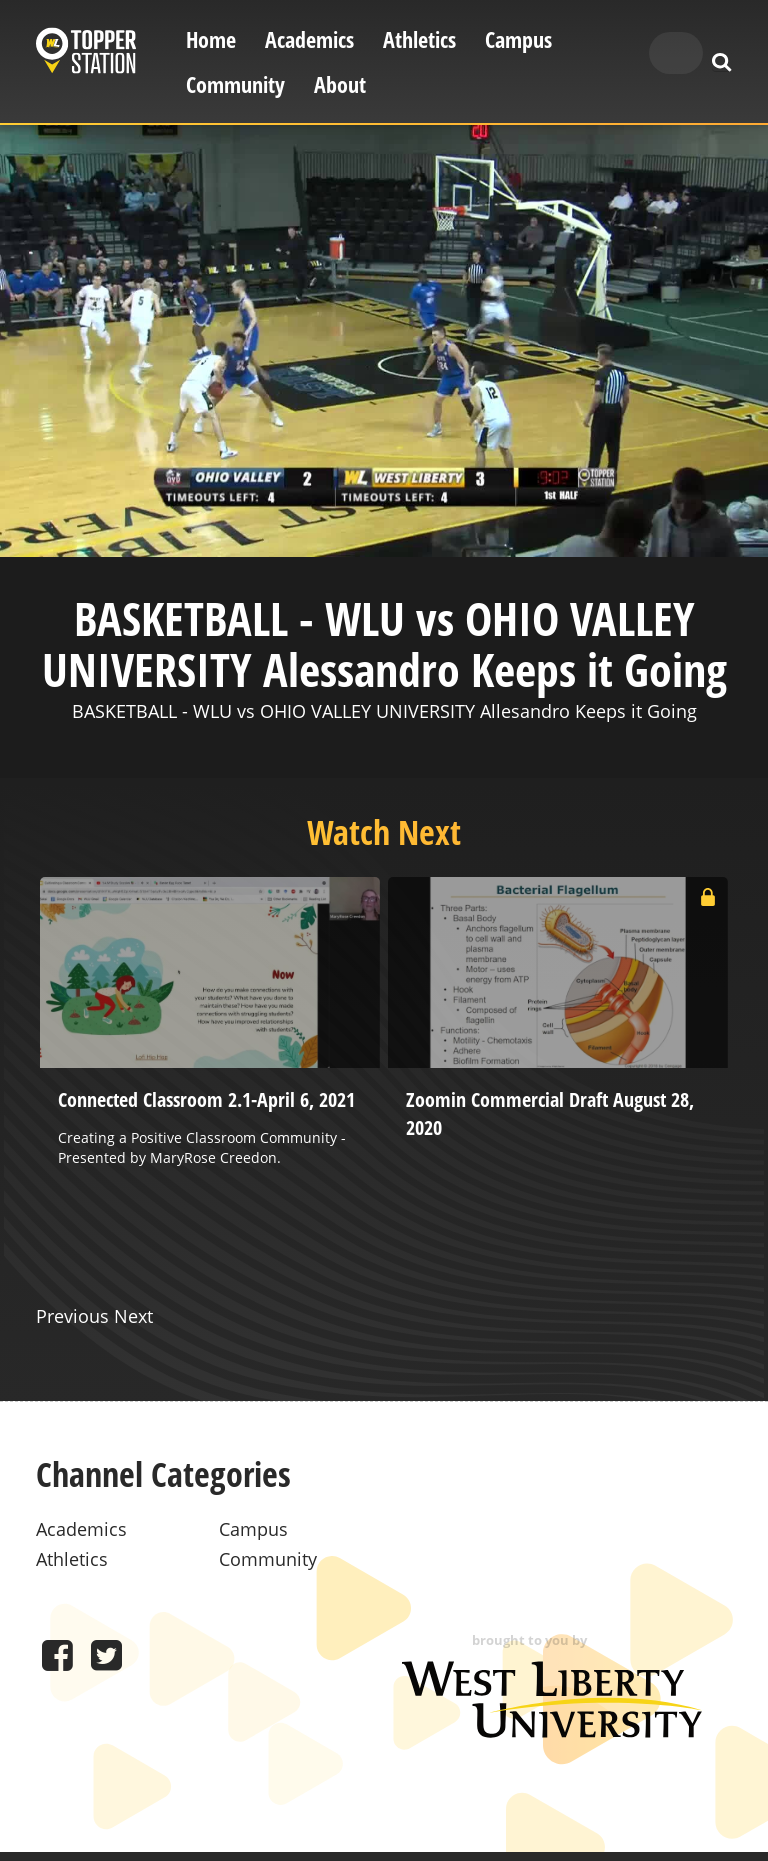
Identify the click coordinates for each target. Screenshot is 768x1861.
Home (211, 39)
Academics (309, 39)
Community (235, 84)
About (340, 84)
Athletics (419, 39)
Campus (518, 39)
